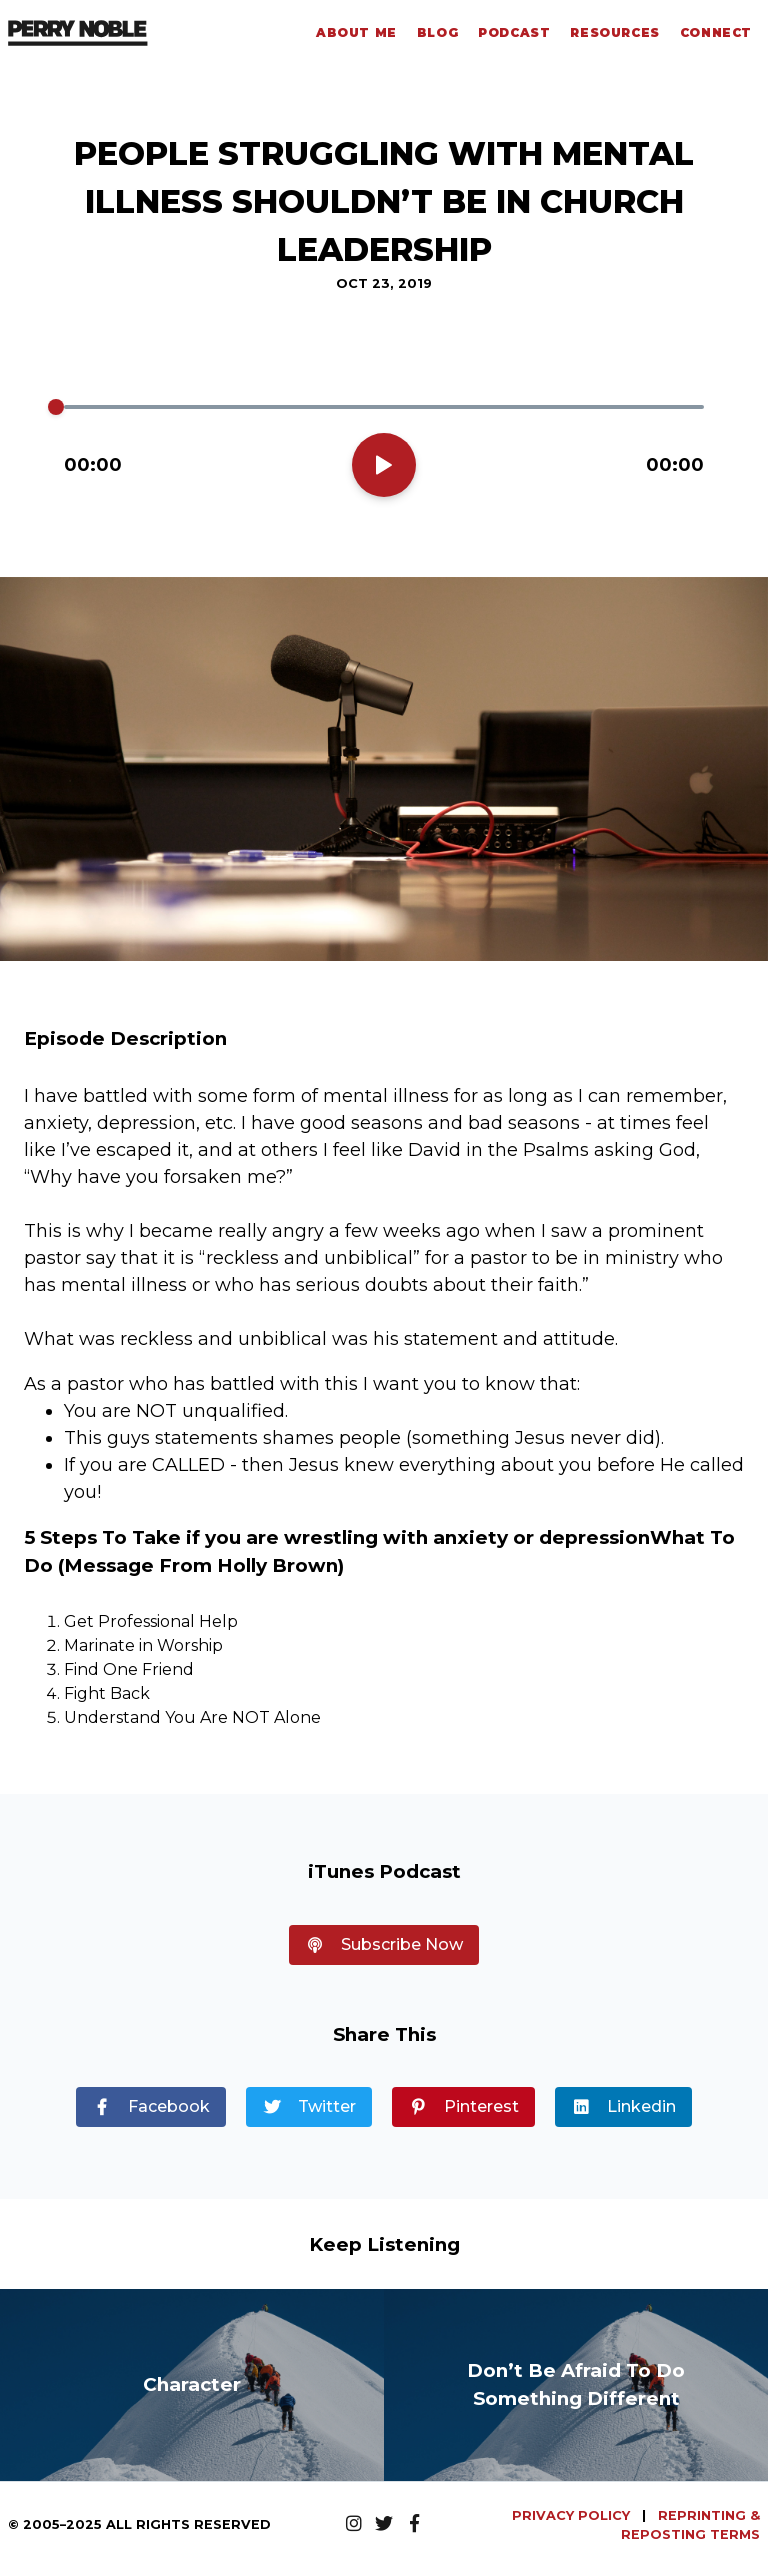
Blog (437, 32)
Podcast (514, 32)
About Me (356, 32)
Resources (614, 32)
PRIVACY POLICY (573, 2515)
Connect (716, 32)
